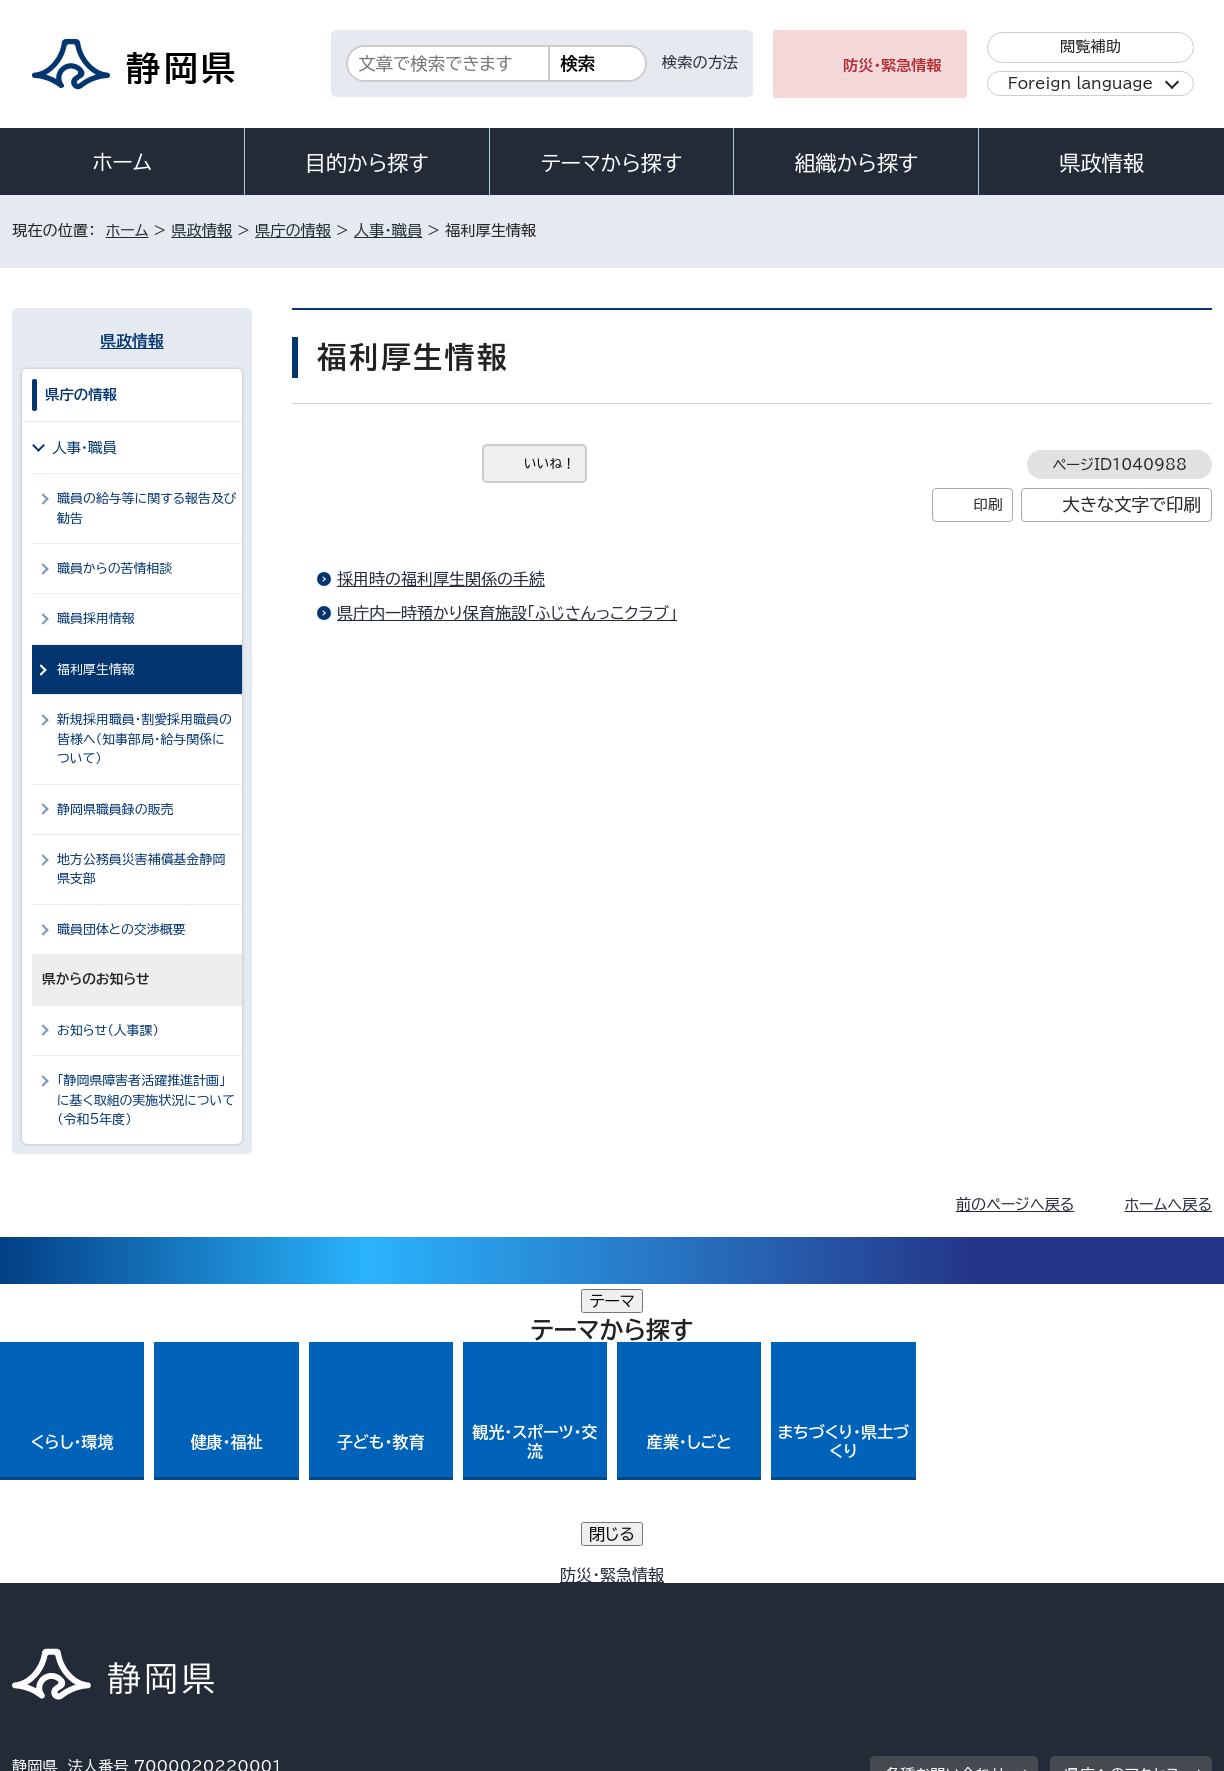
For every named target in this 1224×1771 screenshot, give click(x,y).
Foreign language (1080, 83)
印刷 (987, 504)
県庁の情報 (293, 230)
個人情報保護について (329, 1599)
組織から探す (856, 163)
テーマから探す (611, 163)
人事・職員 (388, 230)
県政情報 (1101, 163)
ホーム (122, 162)
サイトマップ (1118, 1599)
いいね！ (549, 463)
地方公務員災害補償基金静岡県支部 (141, 869)
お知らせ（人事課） (108, 1030)
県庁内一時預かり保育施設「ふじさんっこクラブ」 (507, 613)
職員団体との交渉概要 (121, 929)
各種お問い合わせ (945, 1475)
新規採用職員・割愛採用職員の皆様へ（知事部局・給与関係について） (144, 739)
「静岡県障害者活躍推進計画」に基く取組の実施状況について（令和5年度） (146, 1100)
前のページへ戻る (1015, 1204)
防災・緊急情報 (892, 65)
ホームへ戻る (1168, 1204)
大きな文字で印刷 (1131, 504)
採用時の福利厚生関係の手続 (441, 579)
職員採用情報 (96, 618)
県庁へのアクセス (1122, 1475)
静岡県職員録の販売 (115, 809)
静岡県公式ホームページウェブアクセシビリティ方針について (677, 1599)
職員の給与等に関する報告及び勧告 (147, 508)
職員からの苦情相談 (114, 568)
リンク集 (978, 1599)
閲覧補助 (1090, 46)
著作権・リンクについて (105, 1599)
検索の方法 (700, 62)
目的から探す (367, 163)
